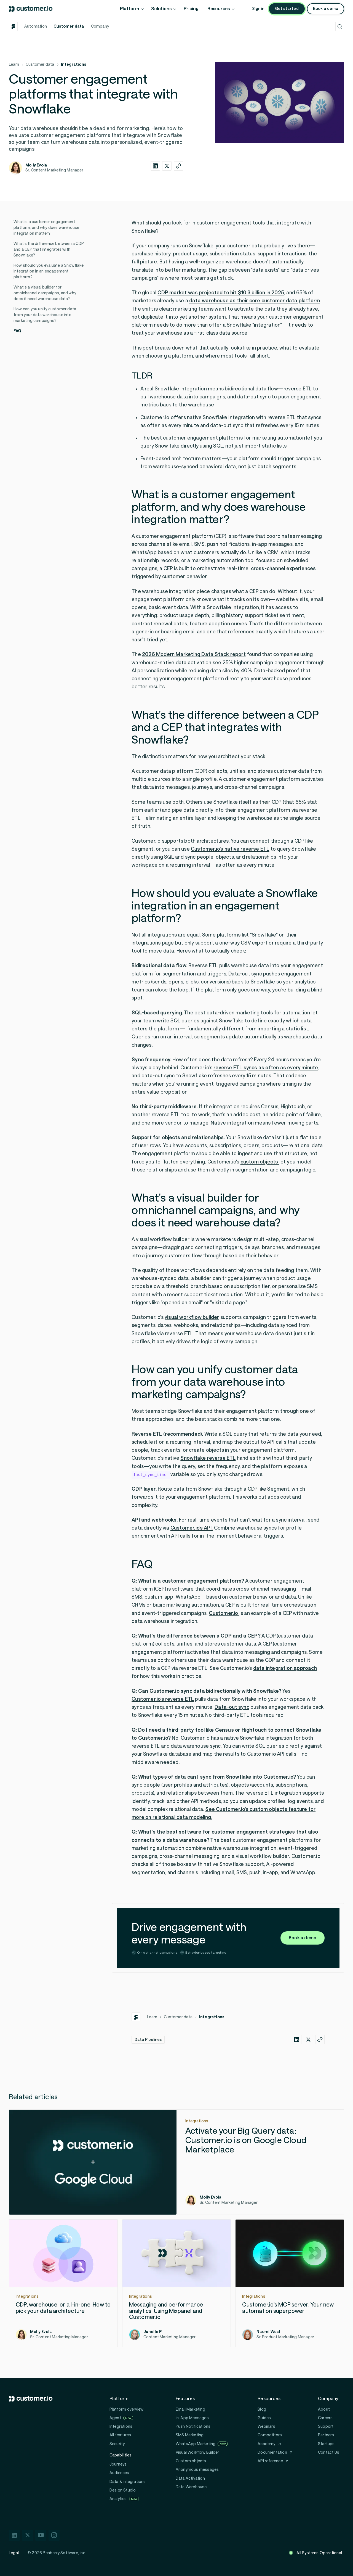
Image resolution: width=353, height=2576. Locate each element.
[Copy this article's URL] (178, 166)
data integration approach (285, 1668)
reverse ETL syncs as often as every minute (265, 1067)
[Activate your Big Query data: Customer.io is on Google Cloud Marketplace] (176, 2162)
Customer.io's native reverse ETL (230, 849)
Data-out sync (232, 1707)
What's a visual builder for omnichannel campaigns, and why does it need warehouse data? (45, 293)
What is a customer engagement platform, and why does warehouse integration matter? (46, 227)
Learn (14, 64)
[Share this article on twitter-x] (167, 166)
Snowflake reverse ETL (208, 1458)
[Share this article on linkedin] (155, 166)
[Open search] (339, 26)
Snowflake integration (181, 389)
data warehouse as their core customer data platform (254, 300)
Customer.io (224, 1613)
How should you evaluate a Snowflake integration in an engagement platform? (49, 271)
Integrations (73, 64)
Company (100, 26)
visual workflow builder (192, 1317)
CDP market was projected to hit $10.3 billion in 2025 (220, 292)
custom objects (259, 1162)
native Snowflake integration (221, 417)
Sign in (258, 8)
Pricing (191, 8)
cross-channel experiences (283, 568)
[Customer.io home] (31, 9)
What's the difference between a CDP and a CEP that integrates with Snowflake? (49, 249)
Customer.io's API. (191, 1528)
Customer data (69, 26)
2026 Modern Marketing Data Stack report (194, 654)
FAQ (18, 331)
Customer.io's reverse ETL (163, 1699)
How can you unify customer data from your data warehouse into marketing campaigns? (45, 315)
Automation (35, 26)
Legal (14, 2553)
